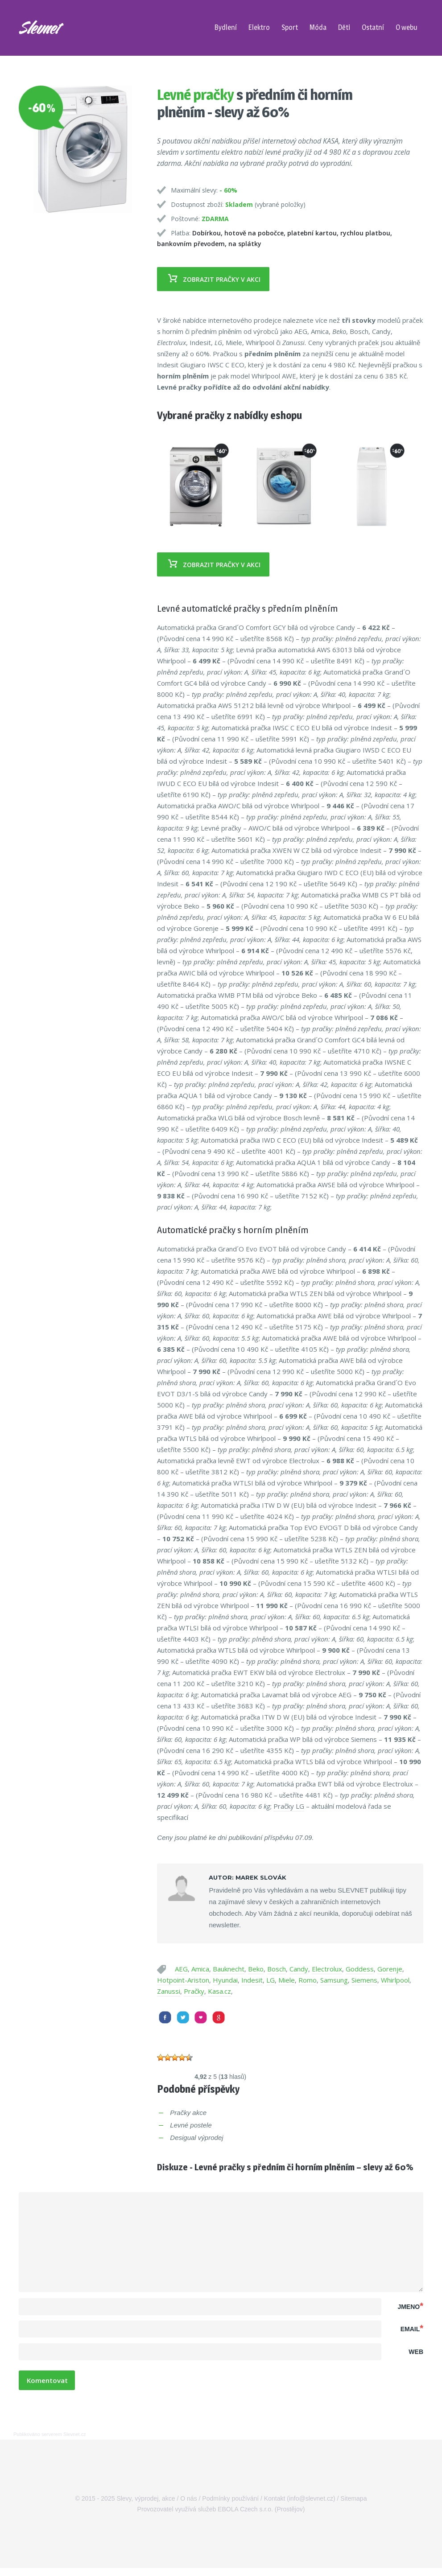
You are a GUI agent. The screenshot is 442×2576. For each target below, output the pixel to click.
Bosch (276, 1968)
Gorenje (389, 1968)
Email (412, 2332)
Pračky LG (288, 1806)
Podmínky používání (230, 2506)
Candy (298, 1968)
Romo (307, 1979)
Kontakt (274, 2506)
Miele (286, 1979)
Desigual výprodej (196, 2137)
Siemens (364, 1979)
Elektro (259, 27)
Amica (200, 1968)
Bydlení (226, 27)
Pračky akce (188, 2112)
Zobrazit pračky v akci (209, 279)
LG (270, 1979)
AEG (181, 1968)
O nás (188, 2506)
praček (368, 342)
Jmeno (410, 2306)
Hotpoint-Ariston (183, 1979)
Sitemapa (353, 2506)
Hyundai (225, 1979)
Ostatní (373, 27)
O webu (406, 27)
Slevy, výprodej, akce (145, 2506)
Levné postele (190, 2125)
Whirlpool (395, 1979)
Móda (318, 27)
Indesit (252, 1979)
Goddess (360, 1968)
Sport (289, 27)
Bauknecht (228, 1968)
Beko (256, 1968)
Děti (344, 27)
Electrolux (327, 1968)
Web (416, 2358)
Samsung (334, 1979)
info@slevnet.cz (311, 2506)
